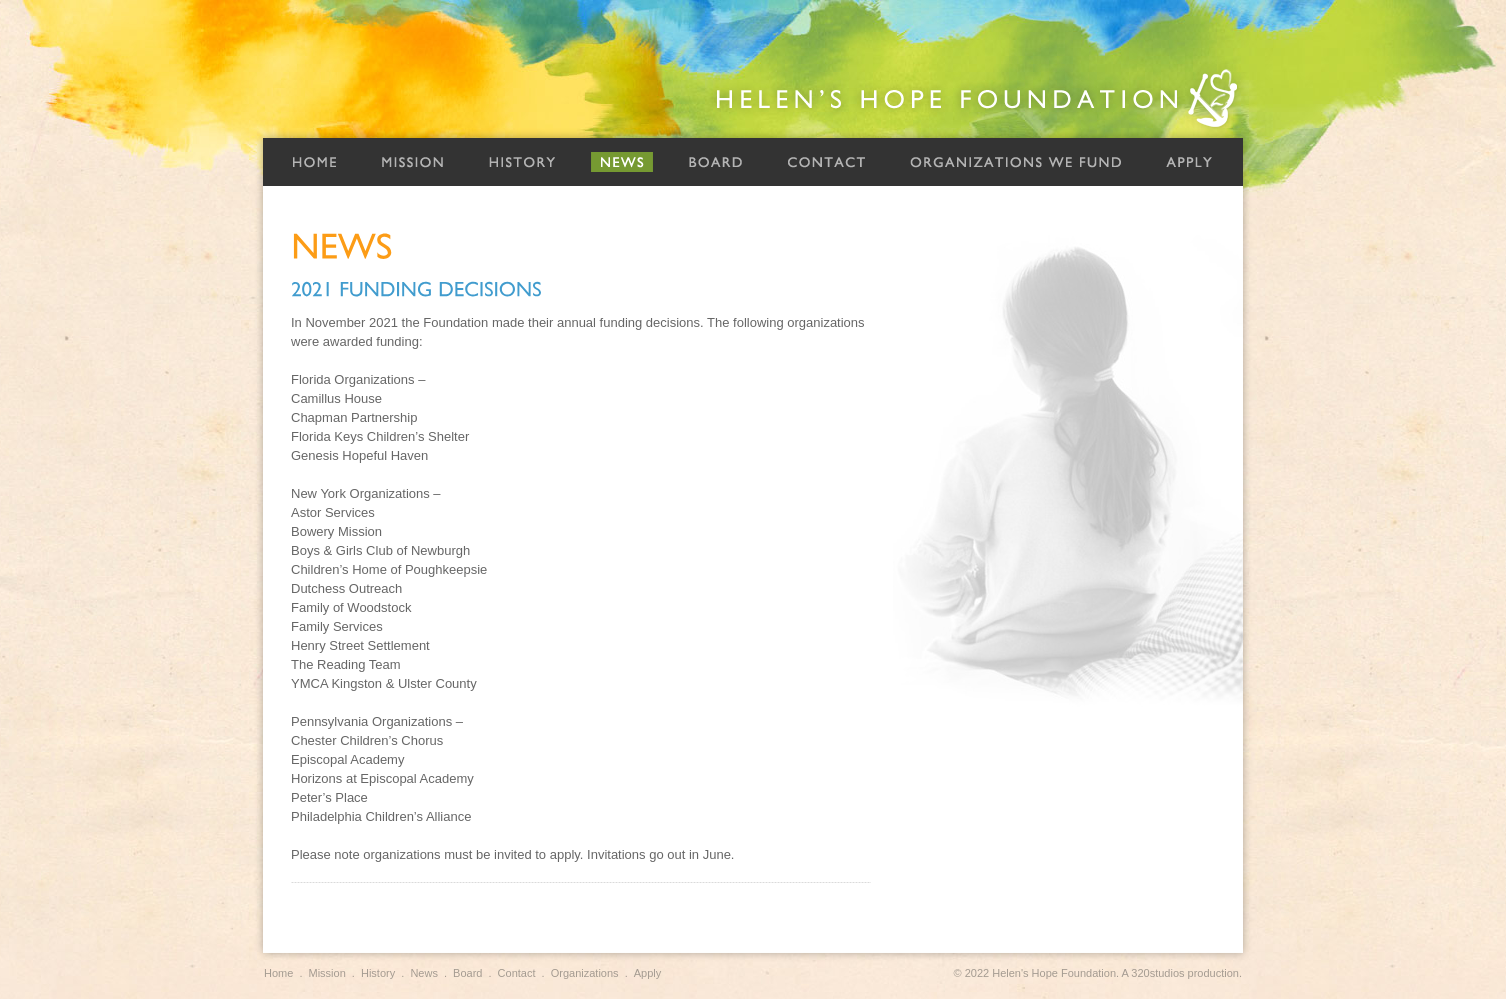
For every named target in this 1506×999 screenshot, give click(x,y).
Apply (1189, 162)
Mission (412, 162)
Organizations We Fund (1016, 162)
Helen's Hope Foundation (978, 98)
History (522, 162)
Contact (826, 162)
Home (314, 162)
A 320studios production (1180, 973)
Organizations (585, 973)
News (622, 162)
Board (715, 162)
